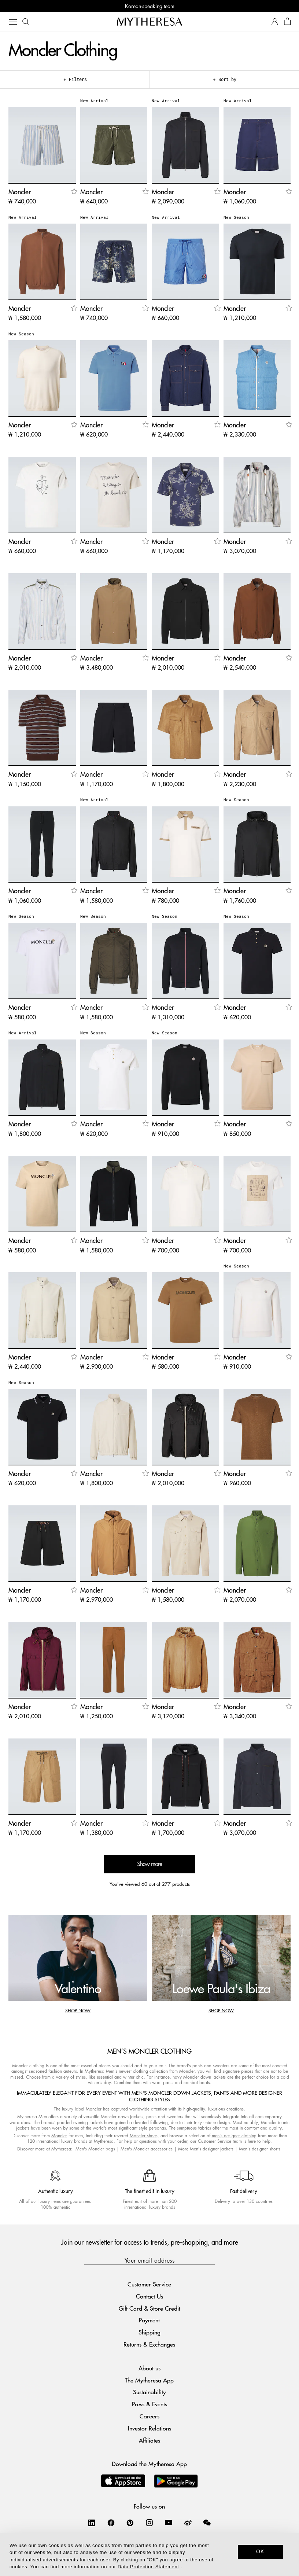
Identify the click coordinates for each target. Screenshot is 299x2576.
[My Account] (274, 21)
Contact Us (149, 2296)
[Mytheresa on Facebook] (111, 2522)
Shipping (149, 2332)
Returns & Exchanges (149, 2344)
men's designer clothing (234, 2135)
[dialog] (149, 2554)
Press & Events (149, 2404)
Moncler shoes (144, 2135)
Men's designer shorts (259, 2149)
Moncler (59, 2135)
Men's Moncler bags (95, 2149)
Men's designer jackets (211, 2149)
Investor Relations (149, 2428)
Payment (149, 2320)
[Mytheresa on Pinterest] (130, 2522)
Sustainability (149, 2392)
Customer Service (149, 2284)
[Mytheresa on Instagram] (149, 2522)
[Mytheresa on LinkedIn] (92, 2522)
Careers (149, 2416)
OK (260, 2551)
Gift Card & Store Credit (149, 2308)
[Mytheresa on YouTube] (169, 2522)
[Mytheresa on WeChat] (207, 2522)
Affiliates (149, 2440)
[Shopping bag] (287, 21)
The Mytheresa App (149, 2380)
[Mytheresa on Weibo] (188, 2522)
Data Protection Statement (148, 2566)
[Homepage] (149, 21)
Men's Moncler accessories (147, 2149)
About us (149, 2368)
